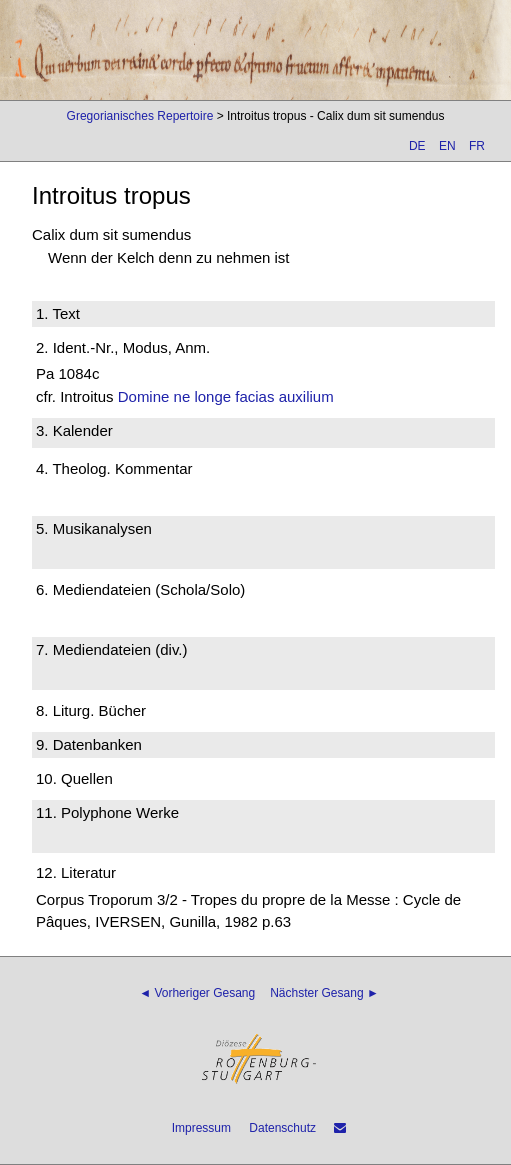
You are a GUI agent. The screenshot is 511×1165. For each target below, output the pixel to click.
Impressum (201, 1128)
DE (417, 146)
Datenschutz (282, 1128)
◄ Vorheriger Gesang (197, 993)
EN (447, 146)
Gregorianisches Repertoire (140, 116)
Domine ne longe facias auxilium (226, 396)
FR (477, 146)
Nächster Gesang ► (324, 993)
